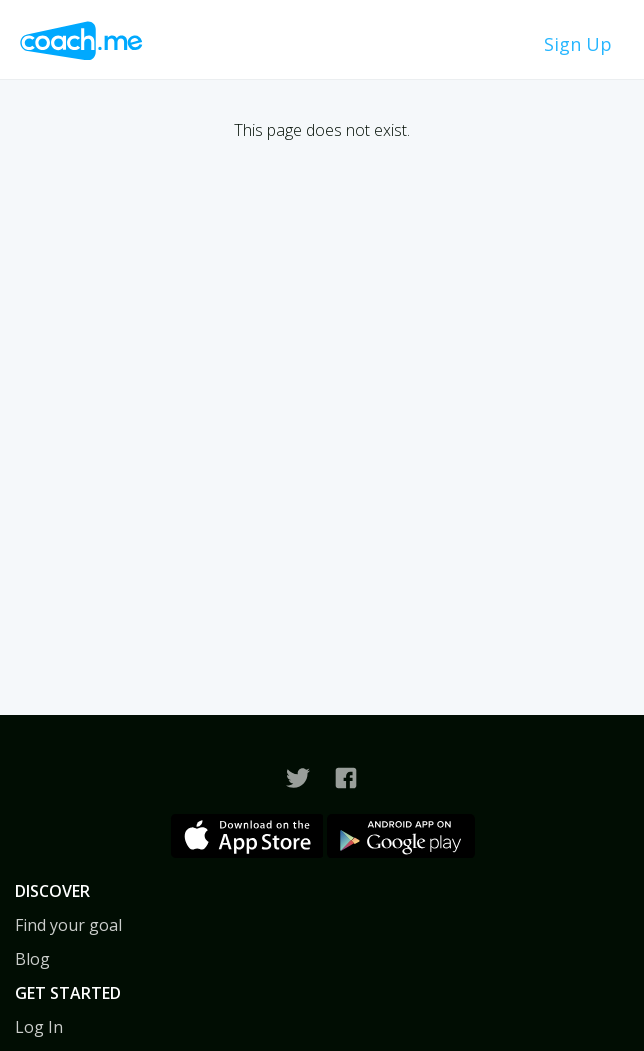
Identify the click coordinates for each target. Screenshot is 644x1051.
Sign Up (578, 44)
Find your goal (68, 925)
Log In (39, 1027)
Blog (32, 959)
